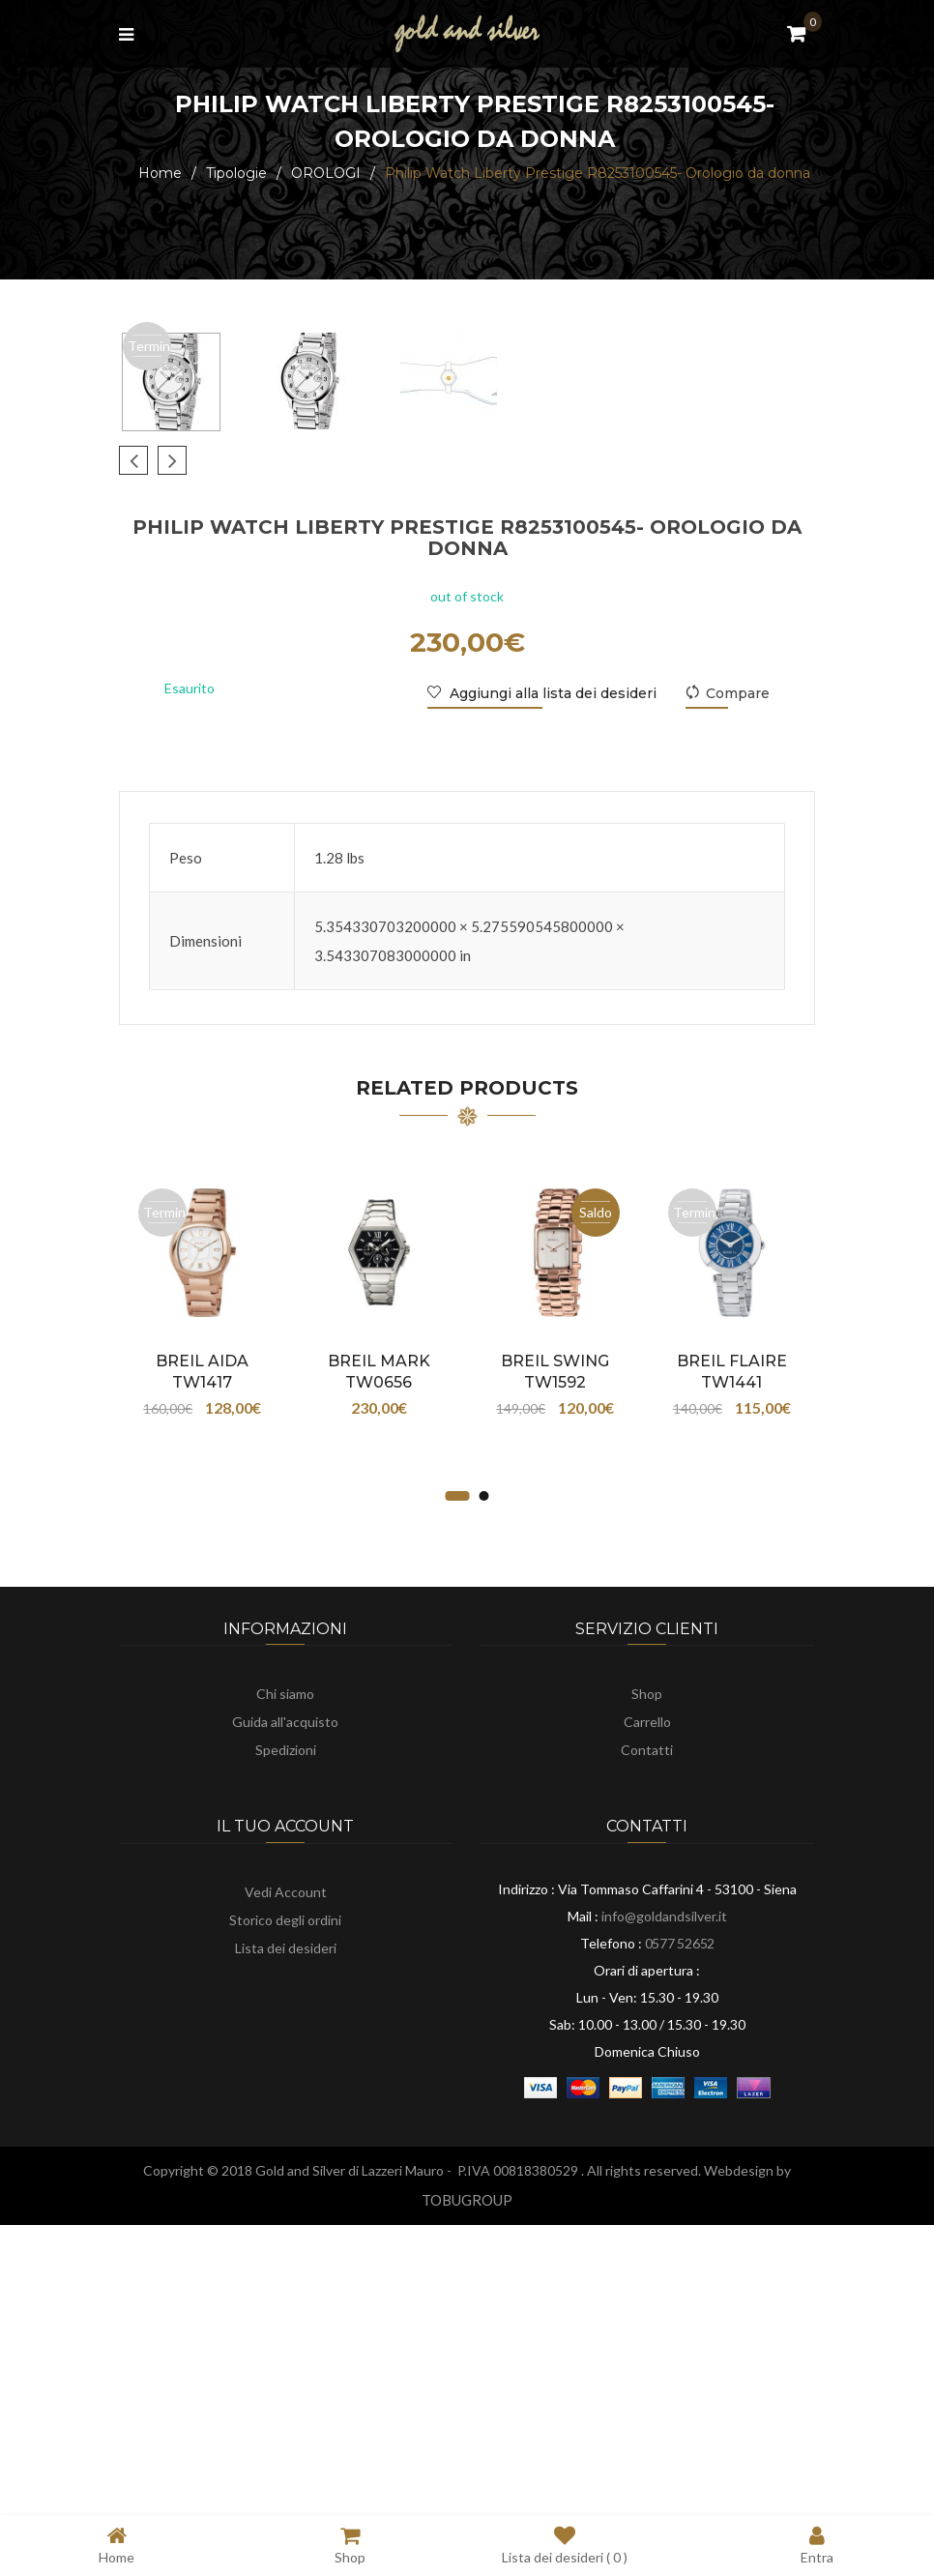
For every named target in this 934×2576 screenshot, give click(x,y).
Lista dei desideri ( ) (565, 2544)
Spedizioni (285, 2040)
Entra (817, 2544)
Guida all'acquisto (285, 2012)
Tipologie (236, 173)
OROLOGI (326, 173)
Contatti (647, 2040)
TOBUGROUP (467, 2490)
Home (160, 173)
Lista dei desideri (285, 2238)
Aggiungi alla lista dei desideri (551, 983)
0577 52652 (680, 2233)
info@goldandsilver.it (664, 2206)
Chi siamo (285, 1984)
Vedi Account (286, 2182)
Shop (646, 1984)
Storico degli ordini (285, 2210)
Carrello (647, 2012)
